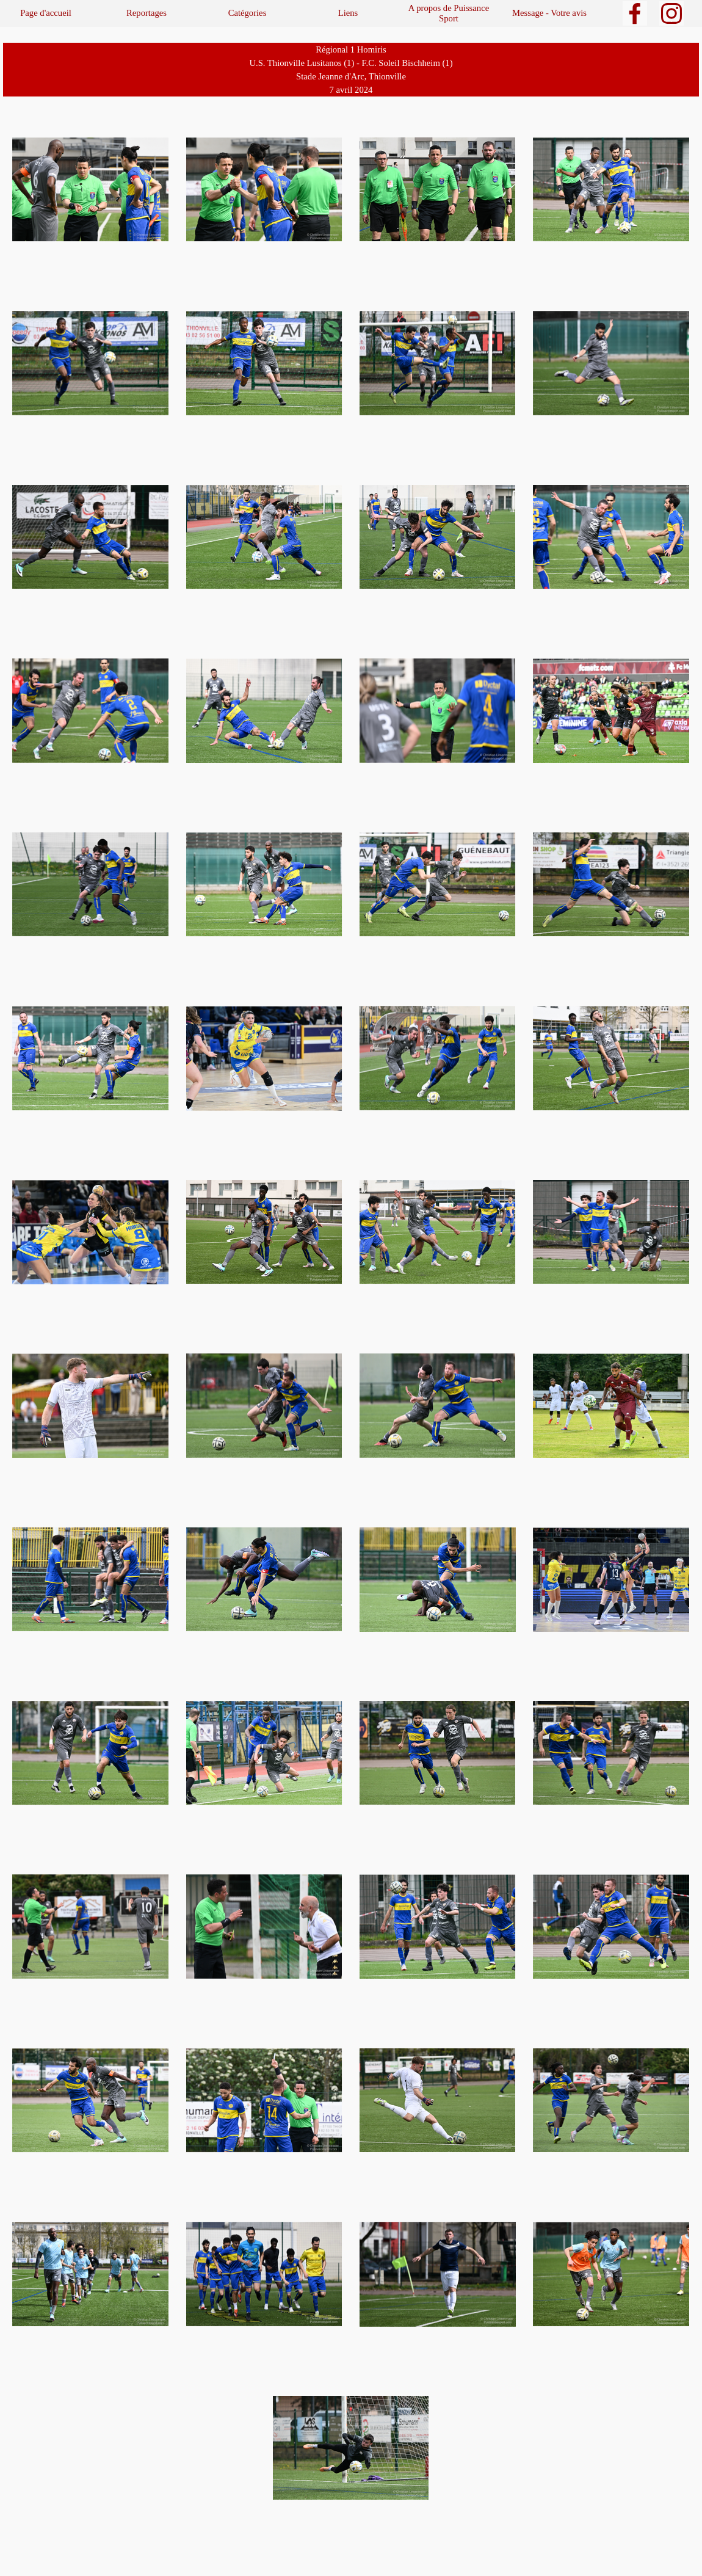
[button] (90, 190)
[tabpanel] (351, 69)
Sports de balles (52, 23)
